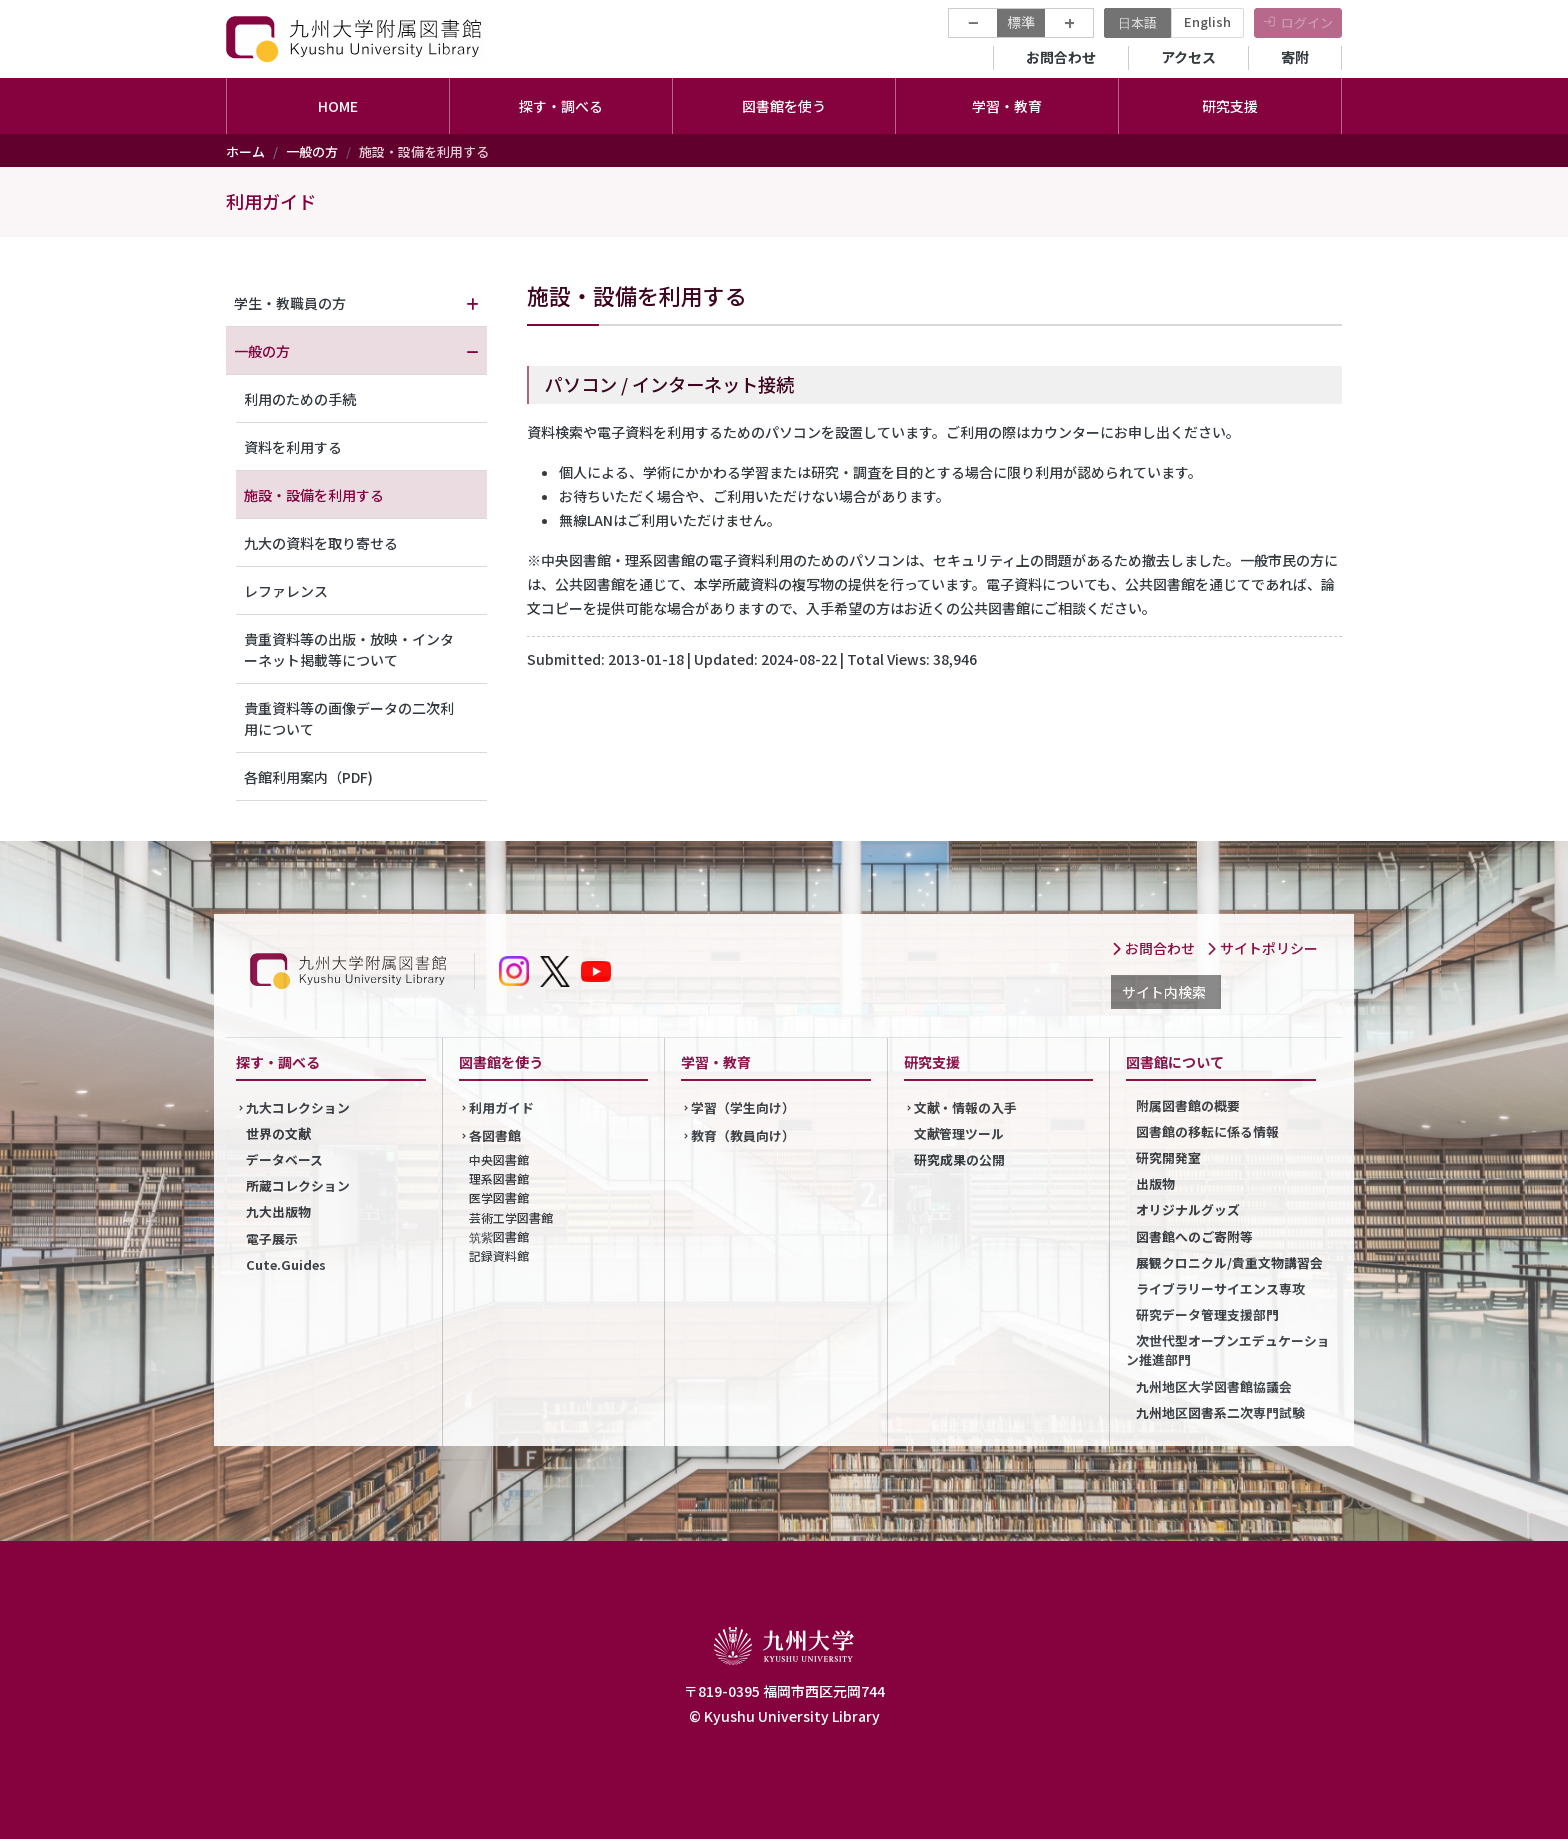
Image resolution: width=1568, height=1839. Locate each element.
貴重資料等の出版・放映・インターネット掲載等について (349, 649)
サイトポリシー (1262, 948)
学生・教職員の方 (290, 303)
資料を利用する (293, 447)
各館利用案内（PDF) (308, 777)
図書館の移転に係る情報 (1207, 1131)
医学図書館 (499, 1197)
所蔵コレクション (298, 1185)
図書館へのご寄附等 (1194, 1236)
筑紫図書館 (499, 1236)
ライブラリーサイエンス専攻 (1220, 1288)
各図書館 (495, 1135)
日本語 (1137, 22)
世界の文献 (278, 1133)
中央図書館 (499, 1159)
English (1207, 21)
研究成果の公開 (959, 1159)
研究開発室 (1168, 1157)
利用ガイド (271, 201)
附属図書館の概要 (1188, 1105)
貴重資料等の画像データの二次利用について (349, 718)
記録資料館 (499, 1255)
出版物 (1155, 1183)
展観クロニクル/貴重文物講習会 (1229, 1262)
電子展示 (272, 1238)
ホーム (245, 151)
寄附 (1295, 57)
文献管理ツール (959, 1133)
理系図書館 (499, 1178)
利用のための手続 (300, 399)
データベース (284, 1159)
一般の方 (312, 151)
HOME (338, 106)
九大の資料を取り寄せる (321, 543)
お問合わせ (1061, 57)
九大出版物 (278, 1211)
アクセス (1188, 57)
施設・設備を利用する (314, 495)
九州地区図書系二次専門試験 (1220, 1412)
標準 (1021, 22)
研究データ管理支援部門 (1207, 1314)
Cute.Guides (286, 1264)
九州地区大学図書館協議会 (1214, 1386)
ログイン (1307, 22)
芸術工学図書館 (511, 1217)
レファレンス (286, 591)
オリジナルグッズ (1188, 1209)
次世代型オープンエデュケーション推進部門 (1228, 1350)
